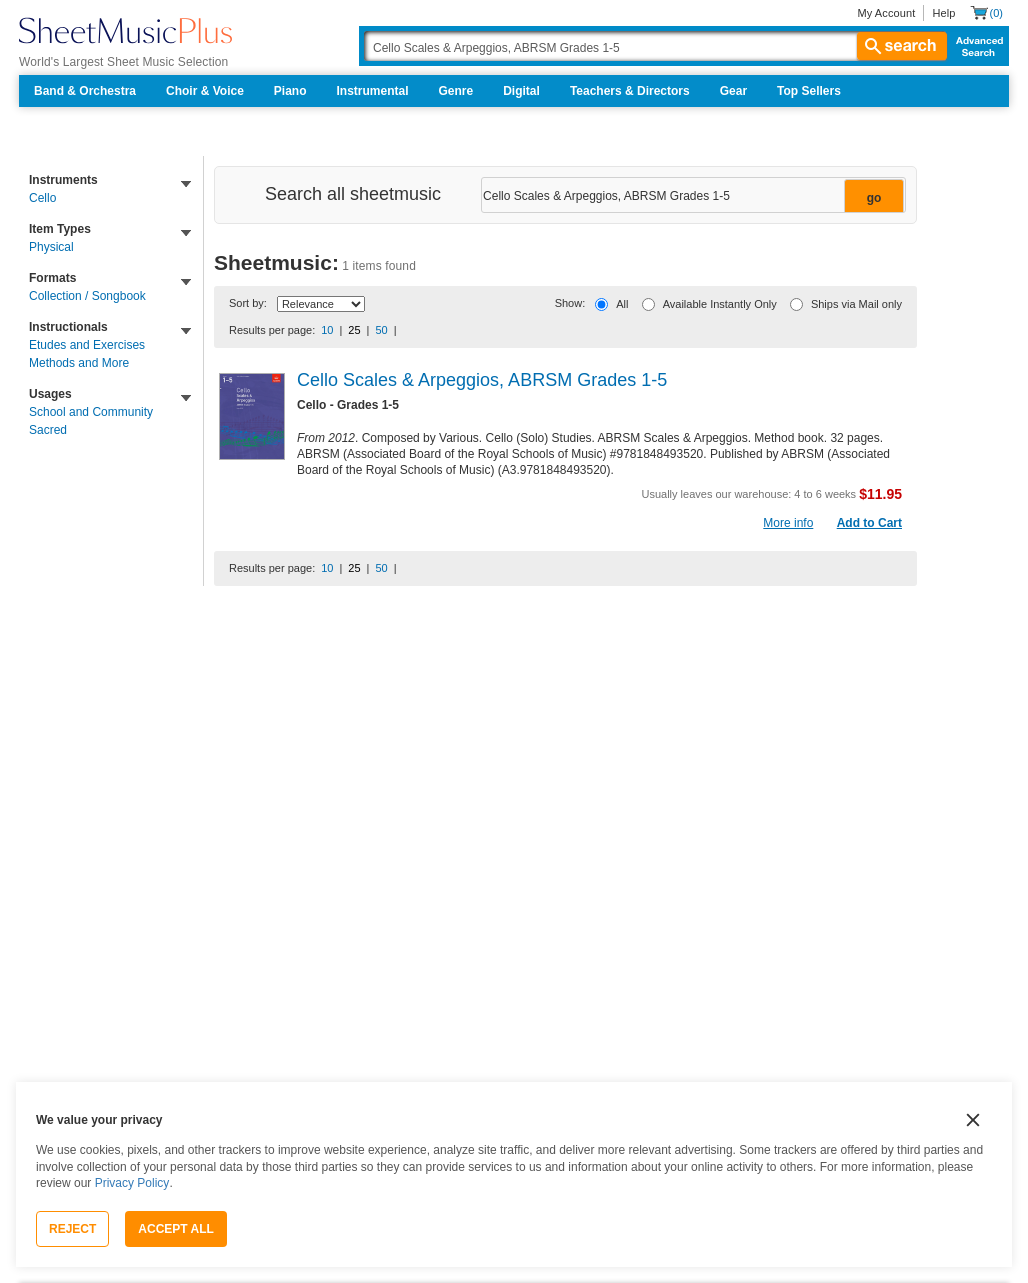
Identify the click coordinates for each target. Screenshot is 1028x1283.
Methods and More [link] (79, 363)
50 (381, 330)
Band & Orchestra (85, 91)
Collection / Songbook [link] (87, 296)
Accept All (176, 1229)
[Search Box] (655, 46)
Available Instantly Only (720, 304)
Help (943, 13)
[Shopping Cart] (986, 12)
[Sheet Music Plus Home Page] (125, 30)
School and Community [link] (91, 412)
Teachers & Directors (630, 91)
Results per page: (272, 330)
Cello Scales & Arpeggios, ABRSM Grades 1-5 (482, 380)
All (622, 304)
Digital (521, 91)
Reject (72, 1229)
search (902, 46)
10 (327, 330)
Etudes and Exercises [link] (87, 345)
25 (354, 330)
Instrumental (373, 91)
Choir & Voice (205, 91)
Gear (733, 91)
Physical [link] (51, 247)
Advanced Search (975, 46)
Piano (290, 91)
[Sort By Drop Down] (321, 304)
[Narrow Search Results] (691, 196)
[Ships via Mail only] (796, 304)
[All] (601, 304)
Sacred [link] (48, 430)
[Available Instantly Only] (648, 304)
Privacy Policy (132, 1183)
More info (788, 523)
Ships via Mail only (856, 304)
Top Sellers (809, 91)
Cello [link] (42, 198)
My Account (886, 13)
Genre (456, 91)
